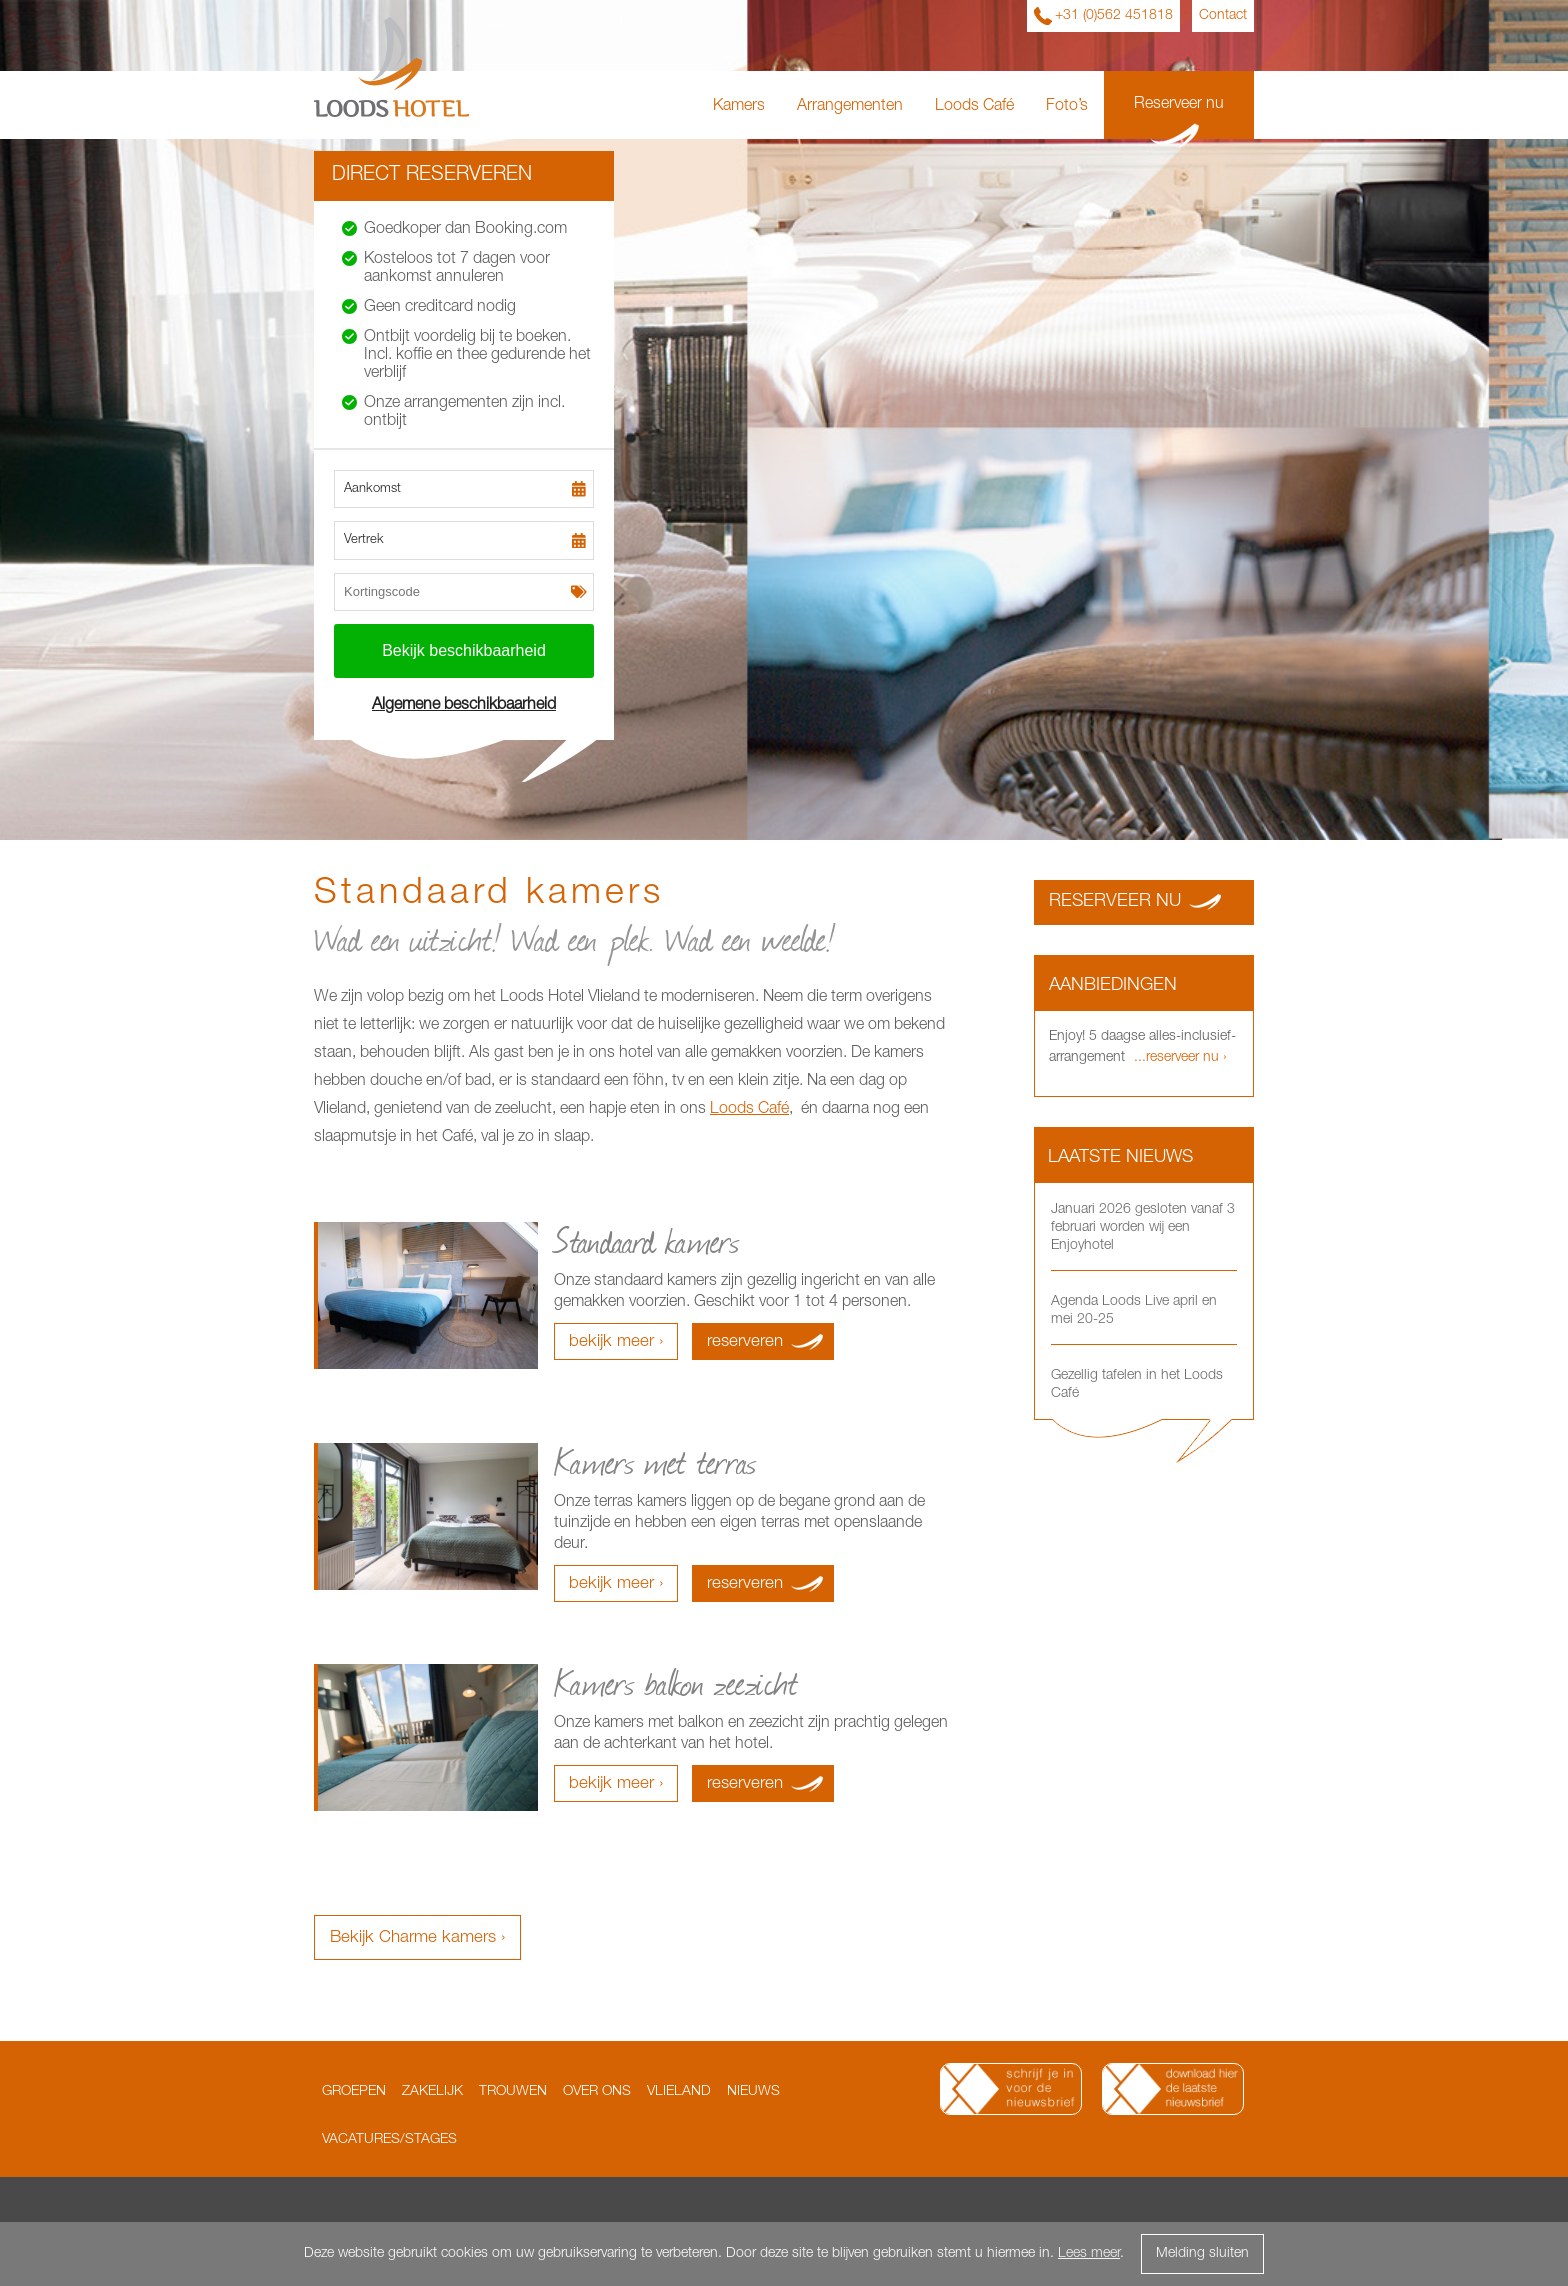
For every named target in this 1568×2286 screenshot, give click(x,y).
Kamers (739, 107)
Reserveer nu (1179, 105)
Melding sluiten (1202, 2254)
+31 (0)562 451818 (1114, 16)
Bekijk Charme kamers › (417, 1938)
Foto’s (1067, 107)
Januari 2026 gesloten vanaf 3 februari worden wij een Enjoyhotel (1143, 1228)
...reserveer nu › (1178, 1058)
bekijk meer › (616, 1342)
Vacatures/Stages (389, 2140)
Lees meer (1089, 2254)
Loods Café (974, 107)
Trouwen (513, 2092)
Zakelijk (432, 2092)
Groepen (354, 2092)
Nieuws (753, 2092)
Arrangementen (850, 107)
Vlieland (679, 2092)
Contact (1223, 16)
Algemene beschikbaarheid (464, 706)
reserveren (745, 1342)
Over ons (597, 2092)
